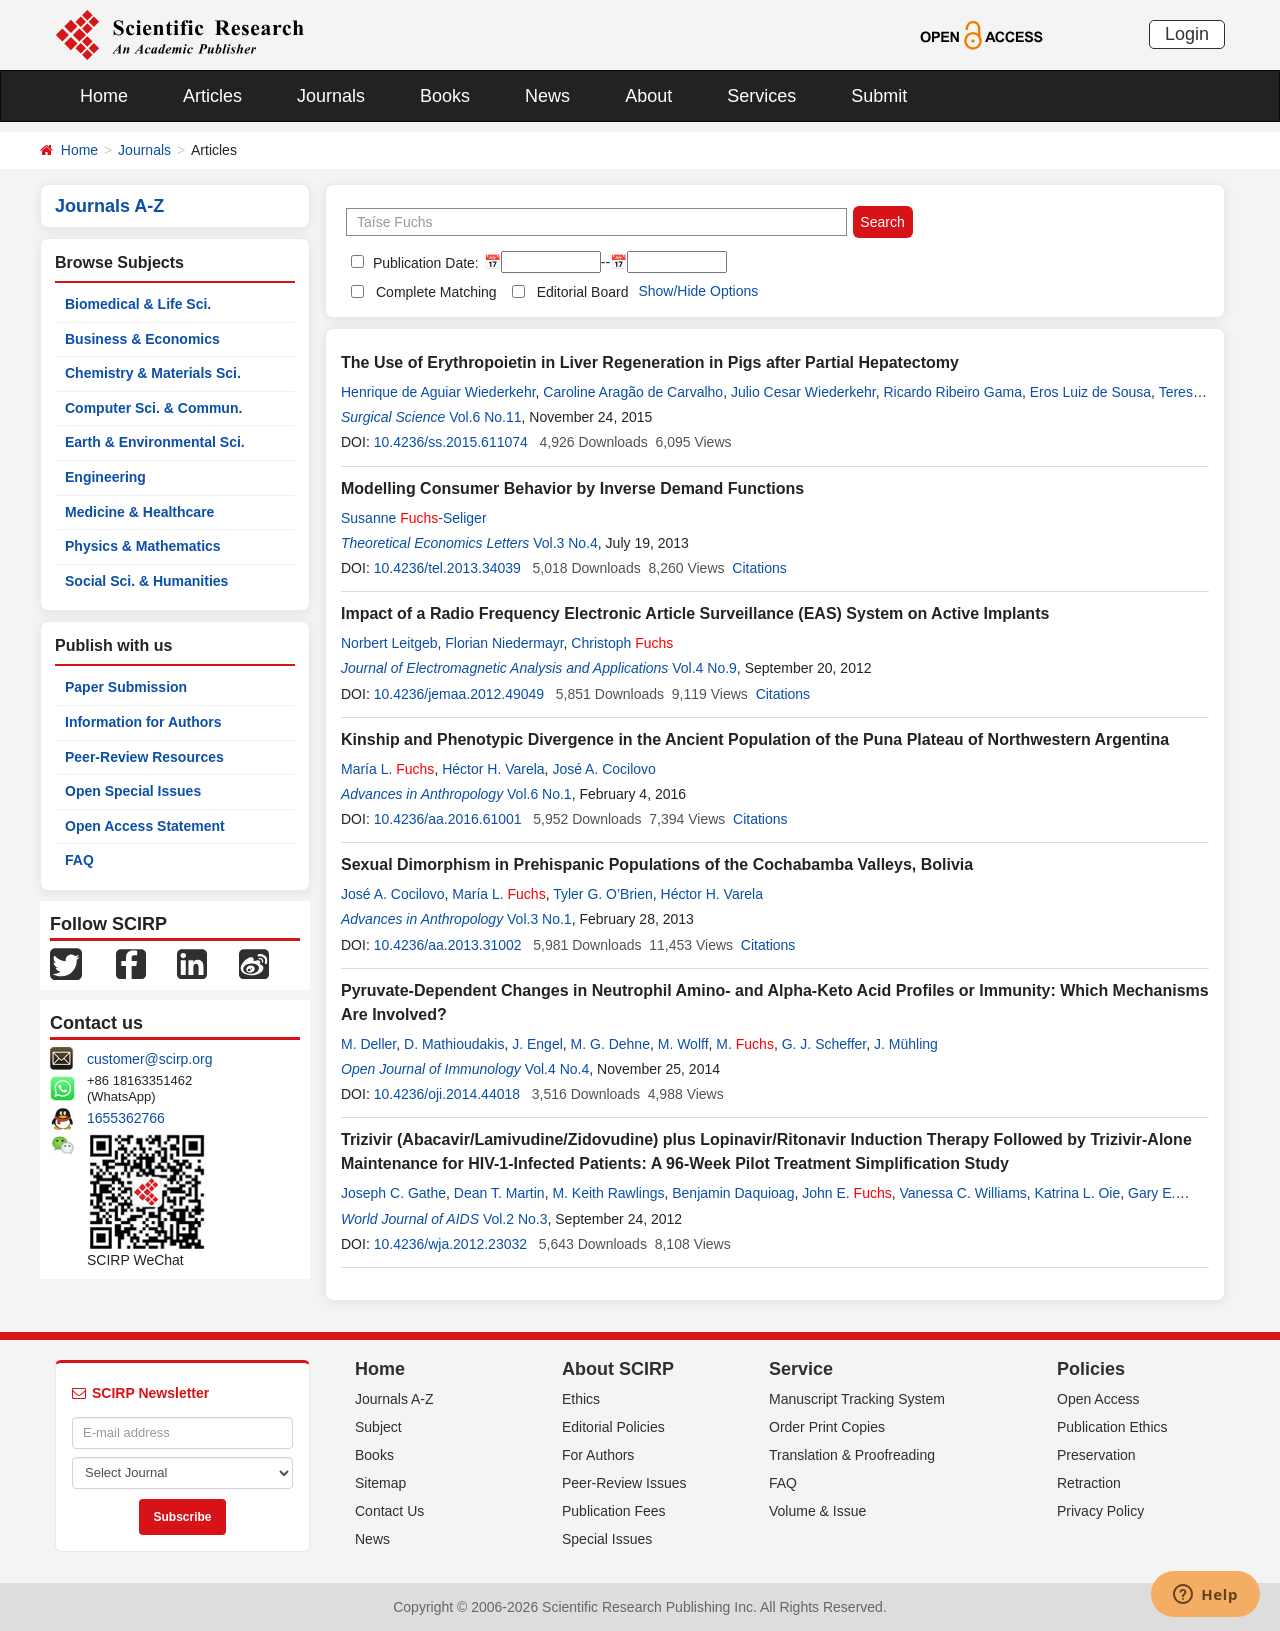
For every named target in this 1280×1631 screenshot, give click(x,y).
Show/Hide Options (698, 291)
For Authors (598, 1455)
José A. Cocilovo (604, 769)
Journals (331, 96)
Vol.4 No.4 (557, 1069)
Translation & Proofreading (852, 1455)
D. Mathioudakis (454, 1044)
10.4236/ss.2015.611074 (451, 442)
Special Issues (607, 1539)
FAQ (79, 860)
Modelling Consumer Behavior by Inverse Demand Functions (572, 488)
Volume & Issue (817, 1511)
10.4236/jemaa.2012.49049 (459, 694)
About (648, 96)
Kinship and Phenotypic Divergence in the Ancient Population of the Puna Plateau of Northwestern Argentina (755, 739)
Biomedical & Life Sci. (138, 304)
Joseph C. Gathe (393, 1193)
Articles (212, 96)
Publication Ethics (1112, 1427)
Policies (1091, 1369)
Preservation (1096, 1455)
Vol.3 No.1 (539, 919)
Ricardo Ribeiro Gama (952, 392)
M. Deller (368, 1044)
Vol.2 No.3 (515, 1219)
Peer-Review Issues (624, 1483)
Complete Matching (436, 292)
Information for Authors (143, 722)
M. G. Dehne (610, 1044)
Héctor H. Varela (493, 769)
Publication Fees (614, 1511)
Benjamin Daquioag (733, 1193)
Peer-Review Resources (144, 757)
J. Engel (537, 1044)
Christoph (622, 643)
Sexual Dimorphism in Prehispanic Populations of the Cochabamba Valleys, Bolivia (657, 864)
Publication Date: (424, 263)
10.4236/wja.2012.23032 (450, 1244)
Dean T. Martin (499, 1193)
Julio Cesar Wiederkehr (803, 392)
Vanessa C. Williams (963, 1193)
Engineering (105, 477)
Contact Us (389, 1511)
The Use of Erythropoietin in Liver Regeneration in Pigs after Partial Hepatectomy (650, 362)
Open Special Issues (133, 791)
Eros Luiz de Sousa (1090, 392)
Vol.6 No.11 (485, 417)
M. (745, 1044)
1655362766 (126, 1118)
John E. (847, 1193)
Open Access (1098, 1399)
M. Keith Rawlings (608, 1193)
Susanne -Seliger (414, 518)
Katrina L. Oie (1078, 1193)
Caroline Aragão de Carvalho (633, 392)
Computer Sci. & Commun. (153, 408)
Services (761, 96)
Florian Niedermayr (504, 643)
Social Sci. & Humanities (146, 581)
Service (801, 1369)
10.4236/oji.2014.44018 (447, 1094)
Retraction (1089, 1483)
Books (445, 96)
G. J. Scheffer (824, 1044)
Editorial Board (583, 292)
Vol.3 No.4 (565, 543)
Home (104, 96)
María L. (387, 769)
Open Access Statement (145, 826)
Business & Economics (142, 339)
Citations (759, 568)
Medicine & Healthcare (139, 512)
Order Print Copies (827, 1427)
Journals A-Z (394, 1399)
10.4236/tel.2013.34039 (447, 568)
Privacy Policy (1100, 1511)
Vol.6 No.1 (539, 794)
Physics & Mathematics (143, 546)
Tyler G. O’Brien (603, 894)
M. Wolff (683, 1044)
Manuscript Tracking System (857, 1399)
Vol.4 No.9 (704, 668)
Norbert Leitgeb (389, 643)
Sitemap (380, 1483)
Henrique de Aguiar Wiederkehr (438, 392)
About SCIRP (618, 1369)
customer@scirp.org (149, 1059)
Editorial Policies (613, 1427)
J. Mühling (906, 1044)
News (547, 96)
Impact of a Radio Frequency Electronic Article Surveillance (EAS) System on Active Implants (695, 613)
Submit (879, 96)
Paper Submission (126, 687)
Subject (378, 1427)
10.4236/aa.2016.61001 (448, 819)
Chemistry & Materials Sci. (153, 373)
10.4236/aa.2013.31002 (448, 945)
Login (1187, 34)
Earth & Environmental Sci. (155, 442)
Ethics (581, 1399)
